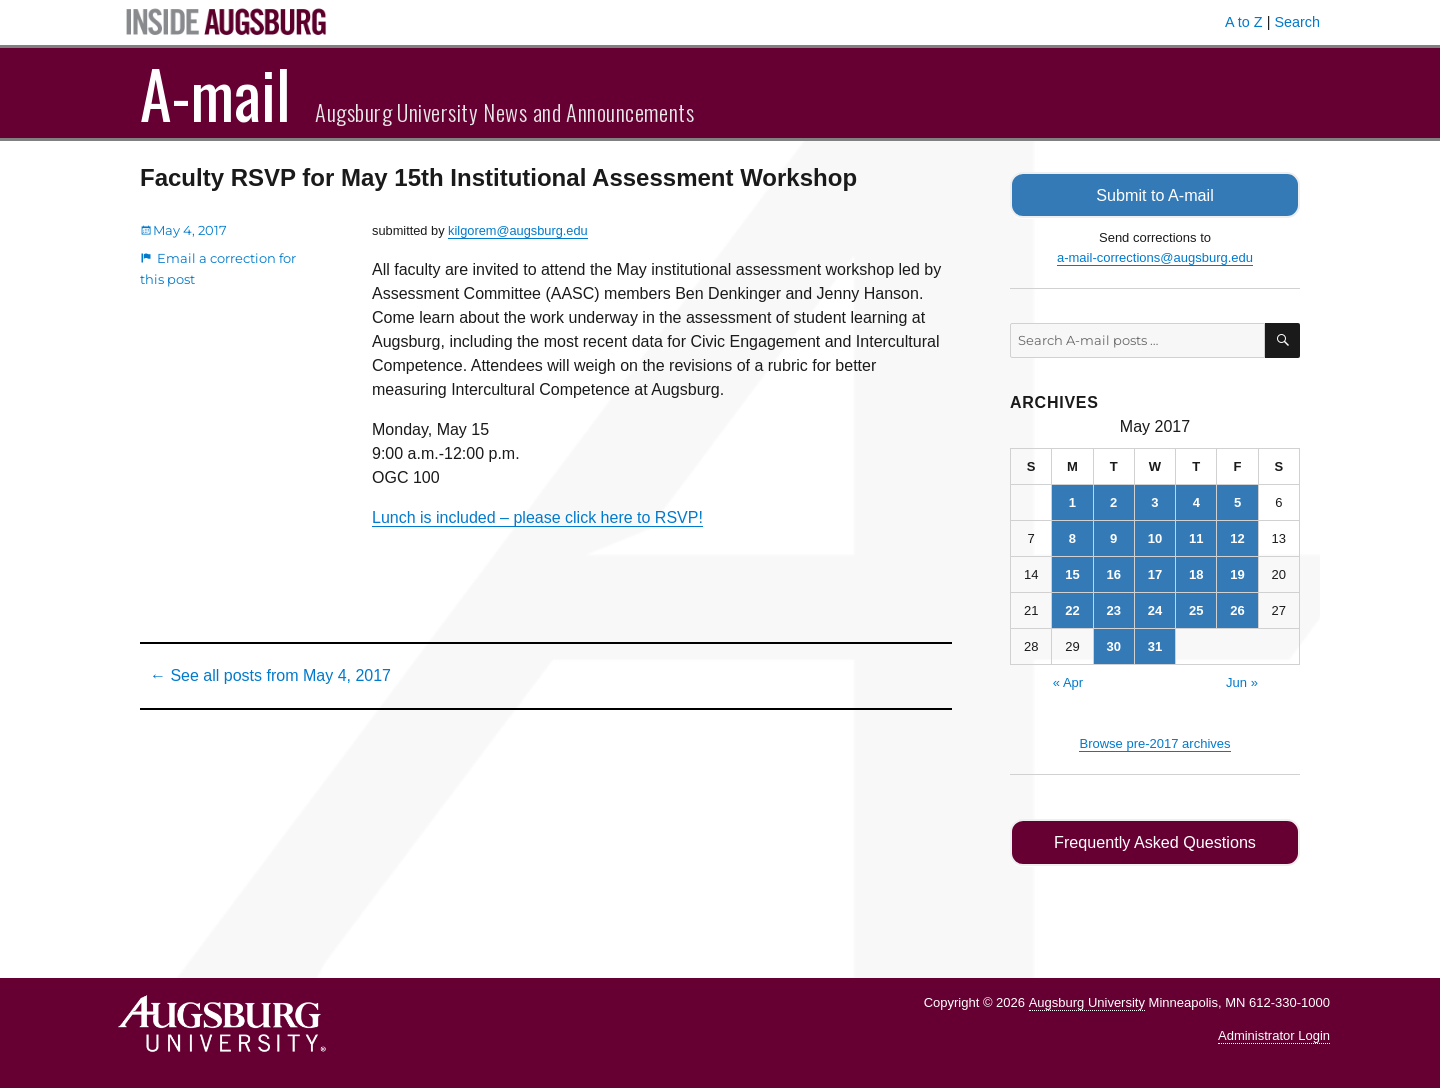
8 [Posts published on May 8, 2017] (1072, 537)
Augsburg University (1087, 1000)
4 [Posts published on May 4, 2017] (1196, 501)
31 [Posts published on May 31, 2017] (1155, 645)
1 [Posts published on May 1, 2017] (1072, 501)
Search (1297, 22)
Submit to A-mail (1155, 194)
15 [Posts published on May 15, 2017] (1072, 573)
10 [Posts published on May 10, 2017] (1155, 537)
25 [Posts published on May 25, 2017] (1196, 609)
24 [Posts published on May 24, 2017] (1155, 609)
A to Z (1244, 22)
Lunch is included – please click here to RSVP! (537, 517)
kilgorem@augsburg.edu (518, 230)
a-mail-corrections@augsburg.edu (1155, 256)
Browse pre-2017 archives (1154, 742)
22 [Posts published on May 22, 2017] (1072, 609)
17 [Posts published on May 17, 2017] (1155, 573)
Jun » (1242, 681)
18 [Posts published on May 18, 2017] (1196, 573)
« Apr (1068, 681)
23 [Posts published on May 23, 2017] (1113, 609)
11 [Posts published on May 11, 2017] (1196, 537)
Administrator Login (1274, 1033)
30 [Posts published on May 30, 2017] (1113, 645)
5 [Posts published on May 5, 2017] (1237, 501)
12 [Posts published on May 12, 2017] (1237, 537)
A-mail (215, 93)
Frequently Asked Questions (1154, 841)
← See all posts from (270, 675)
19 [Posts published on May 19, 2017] (1237, 573)
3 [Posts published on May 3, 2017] (1154, 501)
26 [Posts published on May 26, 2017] (1237, 609)
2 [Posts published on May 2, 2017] (1113, 501)
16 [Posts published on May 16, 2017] (1113, 573)
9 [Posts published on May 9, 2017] (1113, 537)
